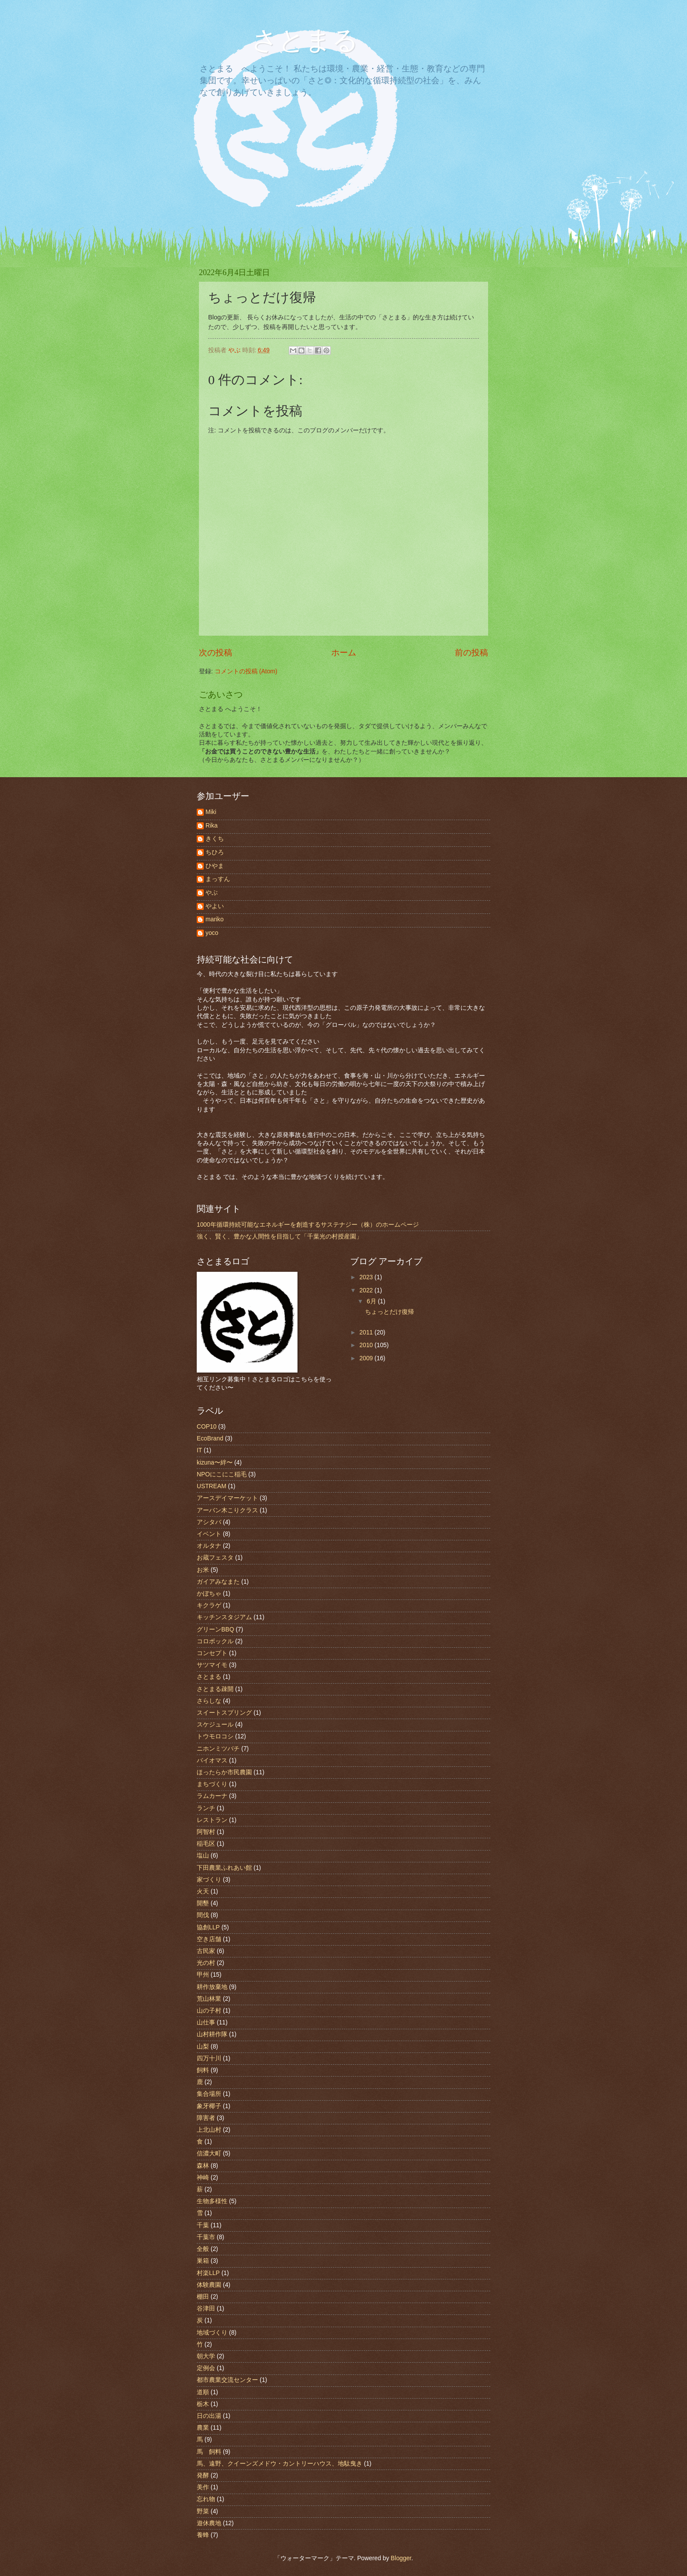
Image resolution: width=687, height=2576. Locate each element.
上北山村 (209, 2130)
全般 (203, 2249)
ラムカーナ (212, 1796)
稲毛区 (206, 1843)
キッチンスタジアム (224, 1617)
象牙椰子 (209, 2106)
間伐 (203, 1915)
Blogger (401, 2558)
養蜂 (203, 2535)
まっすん (217, 879)
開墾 (203, 1903)
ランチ (206, 1808)
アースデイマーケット (227, 1498)
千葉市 (206, 2237)
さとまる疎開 (215, 1689)
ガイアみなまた (218, 1581)
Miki (210, 812)
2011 (367, 1332)
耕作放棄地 (212, 1987)
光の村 (206, 1963)
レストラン (212, 1820)
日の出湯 (209, 2416)
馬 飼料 (209, 2452)
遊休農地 (209, 2523)
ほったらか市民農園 (224, 1772)
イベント (209, 1534)
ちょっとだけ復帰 (389, 1312)
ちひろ (214, 852)
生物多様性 (212, 2201)
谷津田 (206, 2308)
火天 (203, 1891)
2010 (367, 1345)
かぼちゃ (209, 1593)
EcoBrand (210, 1438)
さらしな (209, 1701)
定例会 (206, 2368)
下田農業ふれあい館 (224, 1868)
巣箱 (203, 2261)
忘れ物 (206, 2499)
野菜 (203, 2511)
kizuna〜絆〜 (215, 1462)
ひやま (214, 866)
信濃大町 (209, 2153)
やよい (214, 906)
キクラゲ (209, 1605)
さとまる (292, 40)
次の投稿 (215, 652)
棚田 (203, 2296)
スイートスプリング (224, 1712)
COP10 (206, 1426)
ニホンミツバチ (218, 1748)
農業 (203, 2427)
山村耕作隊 (212, 2034)
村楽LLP (208, 2273)
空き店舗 (209, 1939)
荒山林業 (209, 1999)
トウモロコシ (215, 1736)
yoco (211, 933)
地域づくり (212, 2332)
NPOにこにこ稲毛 (222, 1474)
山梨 (203, 2046)
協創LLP (208, 1927)
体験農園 (209, 2285)
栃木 (203, 2404)
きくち (214, 838)
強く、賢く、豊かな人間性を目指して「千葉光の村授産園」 (279, 1236)
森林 (203, 2165)
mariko (214, 919)
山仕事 (206, 2022)
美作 (203, 2487)
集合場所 (209, 2094)
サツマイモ (212, 1665)
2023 (367, 1277)
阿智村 (206, 1832)
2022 (367, 1290)
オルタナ (209, 1546)
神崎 (203, 2177)
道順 (203, 2392)
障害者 (206, 2118)
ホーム (343, 652)
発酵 (203, 2475)
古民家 (206, 1951)
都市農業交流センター (227, 2380)
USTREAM (211, 1486)
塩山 (203, 1855)
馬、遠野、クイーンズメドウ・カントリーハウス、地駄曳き (279, 2463)
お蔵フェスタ (215, 1557)
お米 (203, 1570)
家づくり (209, 1879)
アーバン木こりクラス (227, 1510)
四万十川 (209, 2058)
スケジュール (215, 1724)
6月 (372, 1301)
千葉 (203, 2225)
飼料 (203, 2070)
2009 (367, 1358)
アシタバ (209, 1522)
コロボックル (215, 1641)
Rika (211, 825)
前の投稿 (471, 652)
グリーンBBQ (215, 1629)
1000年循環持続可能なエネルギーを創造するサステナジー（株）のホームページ (308, 1224)
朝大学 (206, 2356)
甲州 (203, 1974)
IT (199, 1450)
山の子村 (209, 2010)
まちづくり (212, 1784)
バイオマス (212, 1760)
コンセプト (212, 1653)
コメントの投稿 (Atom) (246, 671)
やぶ (211, 892)
